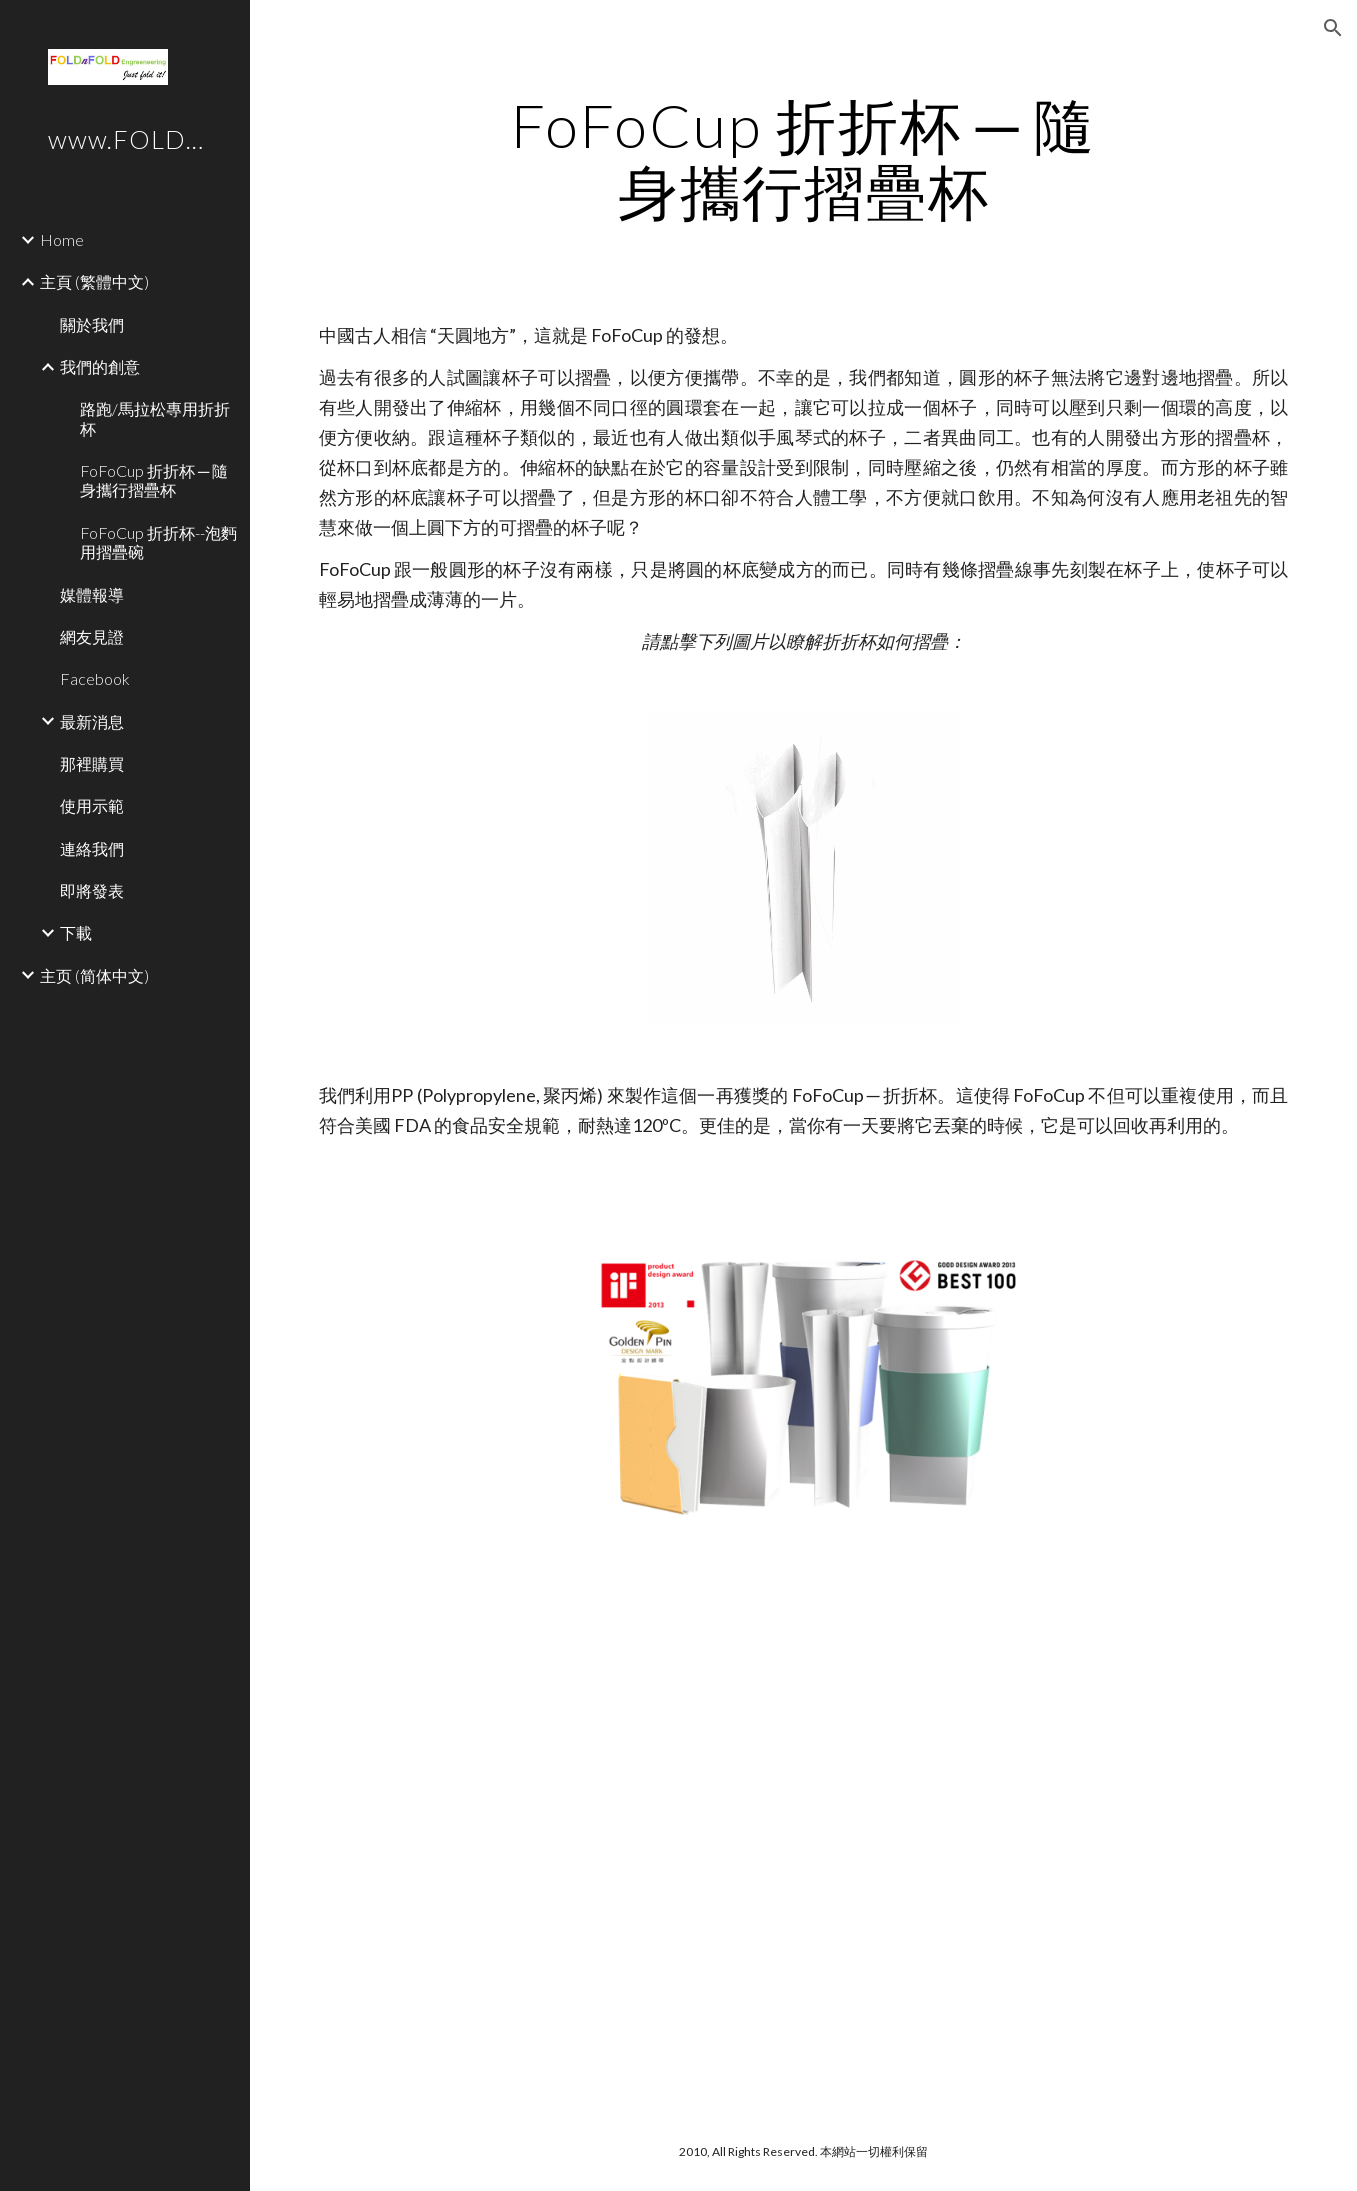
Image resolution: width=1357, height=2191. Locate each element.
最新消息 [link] (92, 721)
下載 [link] (76, 932)
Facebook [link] (95, 678)
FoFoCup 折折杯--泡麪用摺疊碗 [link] (158, 542)
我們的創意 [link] (100, 366)
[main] (803, 158)
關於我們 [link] (92, 324)
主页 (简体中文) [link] (94, 975)
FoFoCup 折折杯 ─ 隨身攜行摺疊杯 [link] (154, 480)
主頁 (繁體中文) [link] (94, 281)
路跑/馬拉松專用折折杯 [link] (155, 418)
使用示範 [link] (92, 805)
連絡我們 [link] (92, 848)
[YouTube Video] (761, 1706)
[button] (1333, 28)
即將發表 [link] (92, 890)
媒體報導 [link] (92, 594)
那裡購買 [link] (92, 763)
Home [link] (62, 239)
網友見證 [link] (92, 636)
